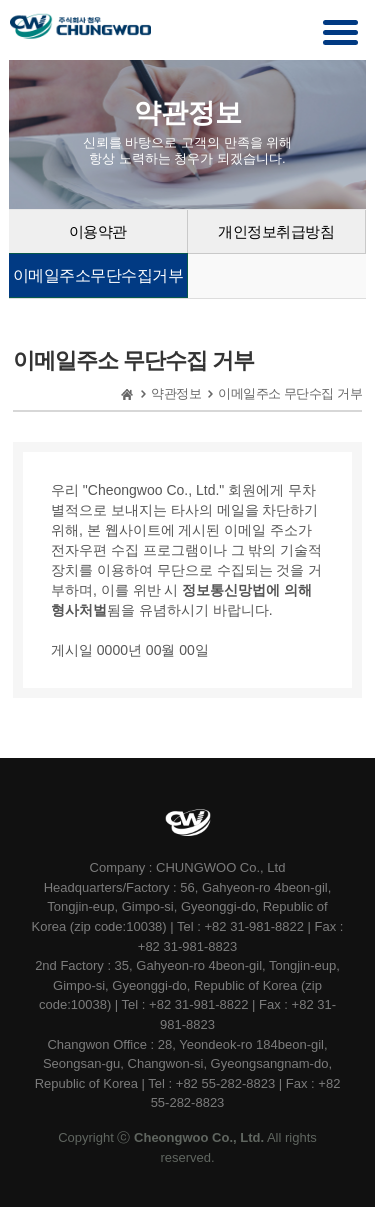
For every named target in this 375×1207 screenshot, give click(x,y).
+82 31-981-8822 (256, 926)
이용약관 (98, 231)
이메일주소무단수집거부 (98, 275)
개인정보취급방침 (276, 231)
